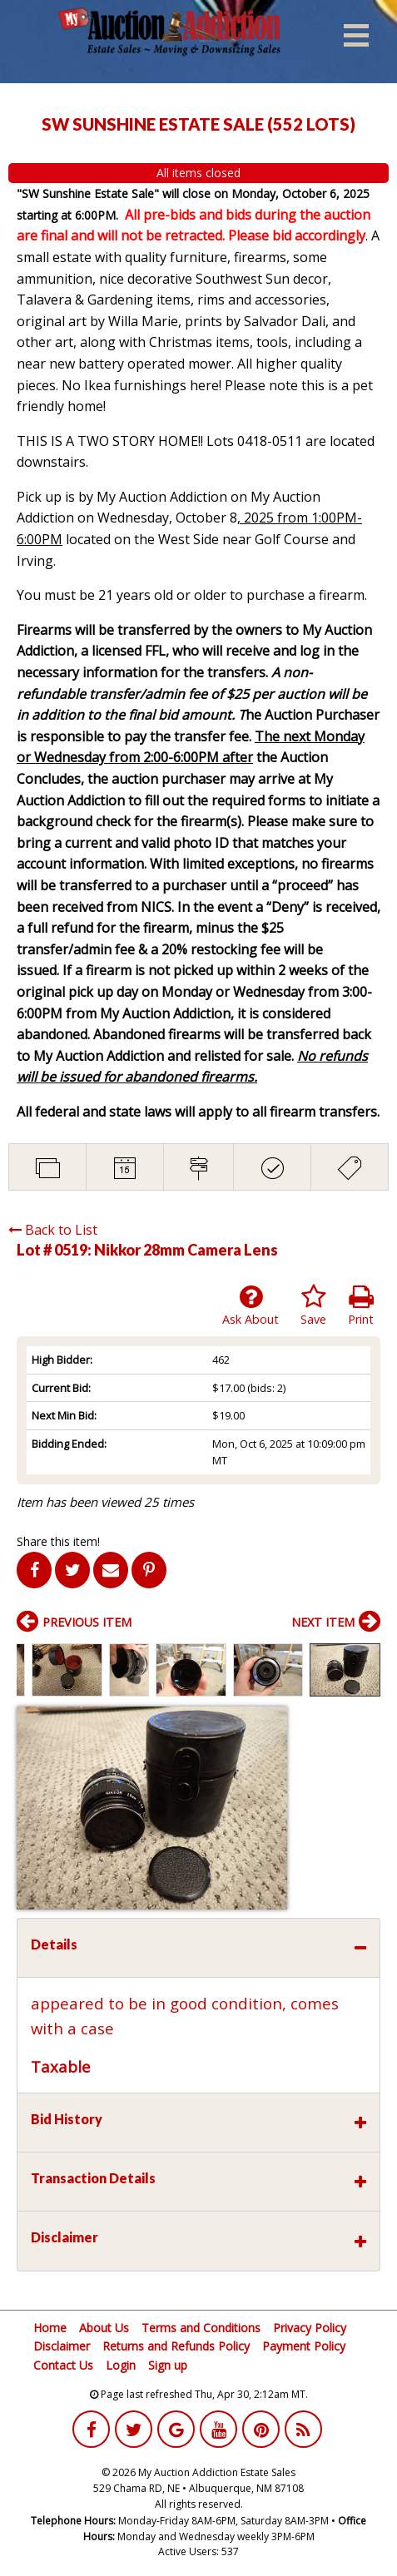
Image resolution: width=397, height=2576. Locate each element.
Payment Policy (303, 2346)
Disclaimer (61, 2346)
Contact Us (63, 2365)
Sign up (167, 2365)
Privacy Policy (309, 2328)
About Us (104, 2328)
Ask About (250, 1305)
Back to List (52, 1230)
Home (50, 2328)
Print (361, 1305)
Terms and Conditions (201, 2328)
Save (313, 1305)
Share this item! (58, 1541)
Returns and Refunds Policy (176, 2346)
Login (121, 2365)
